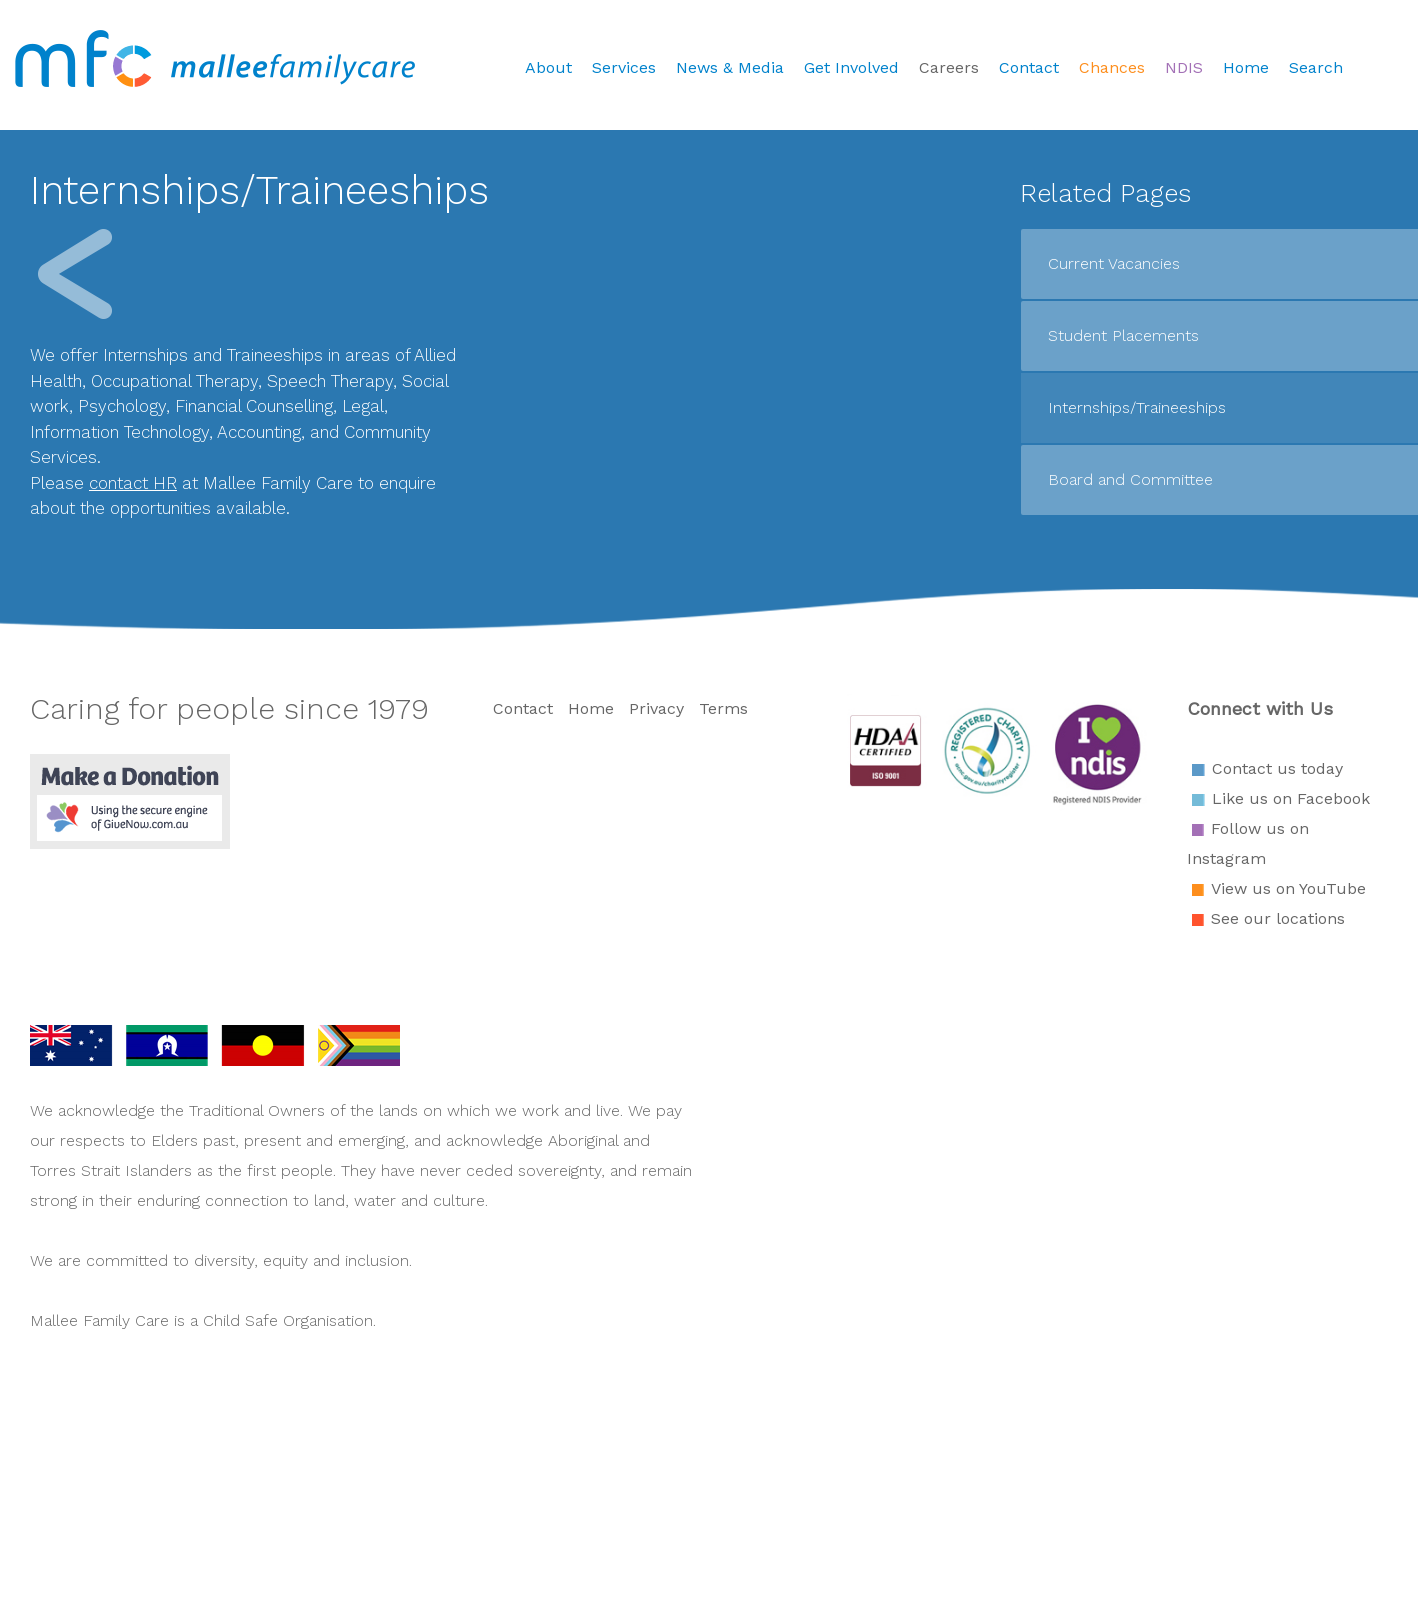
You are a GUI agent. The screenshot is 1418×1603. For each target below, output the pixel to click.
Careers (949, 67)
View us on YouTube (1288, 888)
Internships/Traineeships (1137, 407)
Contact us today (1277, 768)
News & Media (730, 67)
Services (624, 67)
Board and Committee (1130, 479)
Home (1246, 67)
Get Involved (851, 67)
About (548, 67)
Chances (1112, 67)
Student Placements (1123, 335)
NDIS (1184, 67)
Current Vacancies (1114, 263)
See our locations (1278, 918)
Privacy (656, 708)
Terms (723, 708)
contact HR (133, 483)
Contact (1029, 67)
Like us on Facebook (1291, 798)
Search (1316, 67)
